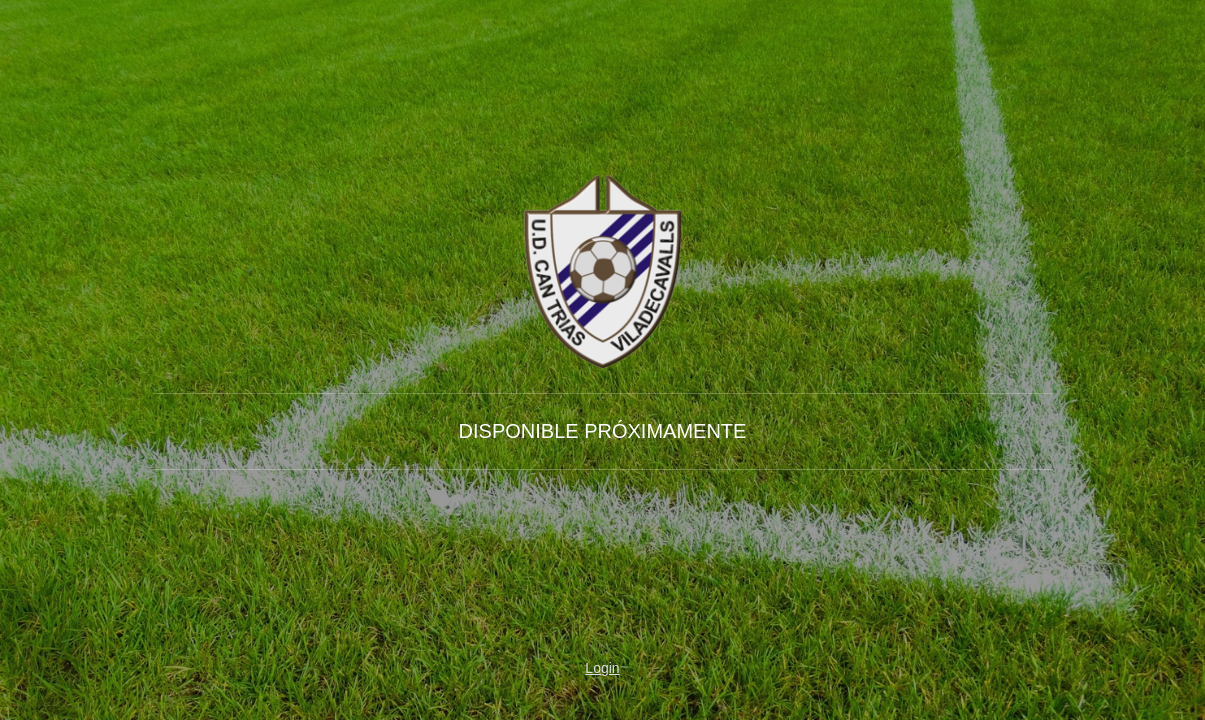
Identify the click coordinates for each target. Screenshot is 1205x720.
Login (602, 668)
